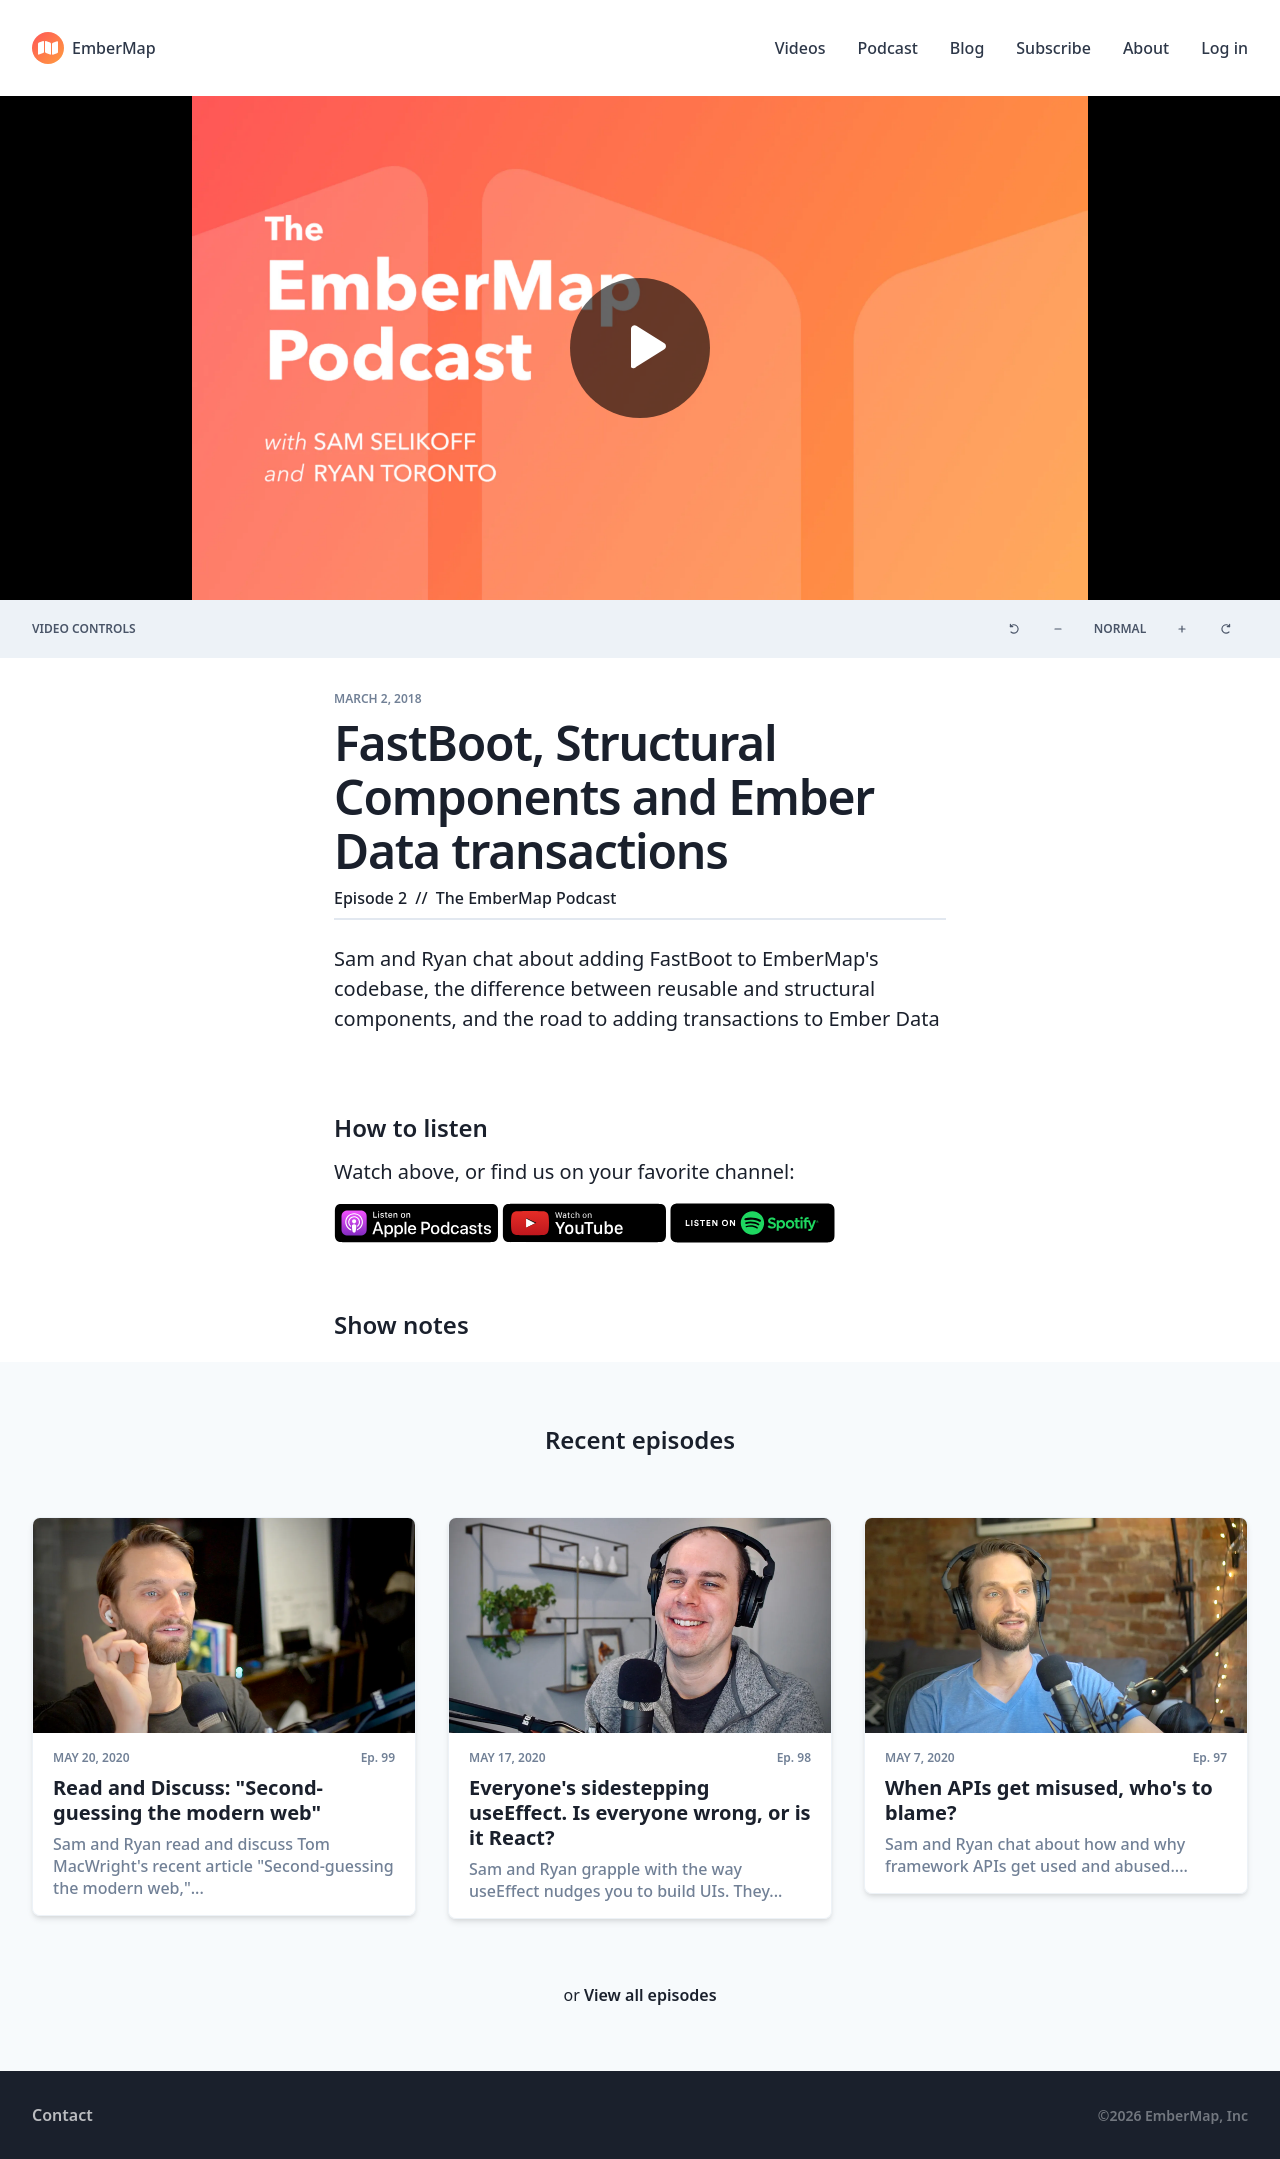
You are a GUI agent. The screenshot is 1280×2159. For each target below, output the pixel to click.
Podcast (887, 48)
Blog (967, 48)
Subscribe (1053, 48)
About (1146, 48)
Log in (1224, 48)
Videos (800, 48)
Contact (62, 2115)
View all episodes (650, 1995)
